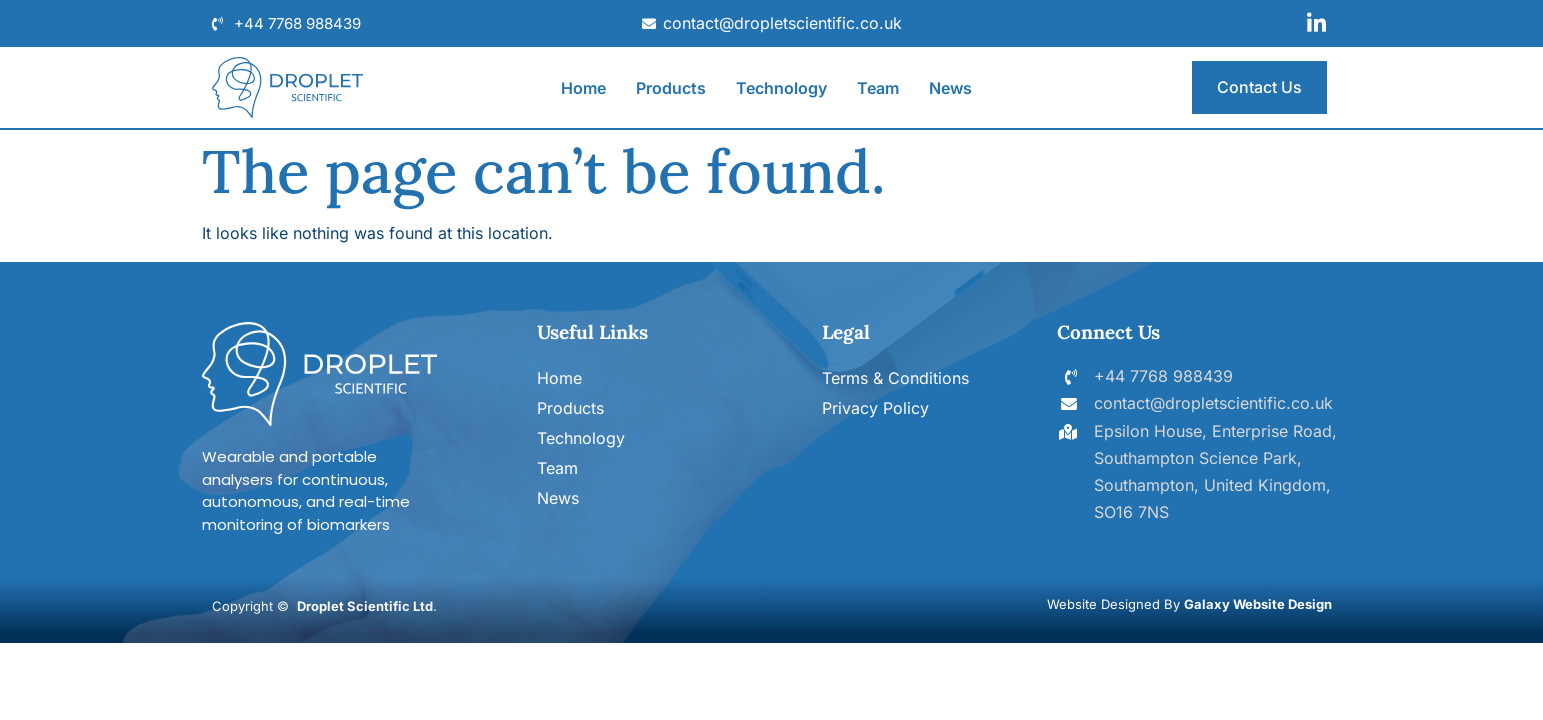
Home (583, 88)
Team (878, 88)
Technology (781, 88)
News (950, 88)
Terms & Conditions (895, 378)
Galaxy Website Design (1258, 604)
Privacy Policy (875, 408)
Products (671, 88)
